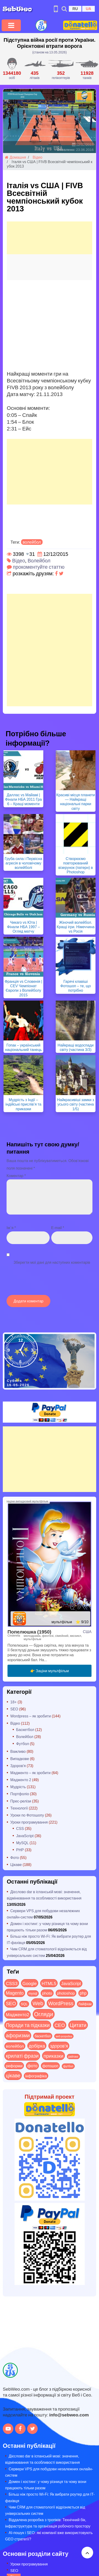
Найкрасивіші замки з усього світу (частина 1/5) (75, 1104)
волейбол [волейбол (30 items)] (15, 2046)
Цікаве (16, 1864)
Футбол (22, 1743)
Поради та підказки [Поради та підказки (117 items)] (28, 2025)
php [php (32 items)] (83, 1993)
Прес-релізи (20, 1800)
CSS (20, 1828)
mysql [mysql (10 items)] (33, 1993)
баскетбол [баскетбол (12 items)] (43, 2036)
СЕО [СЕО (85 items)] (60, 2025)
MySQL (22, 1842)
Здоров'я (18, 1765)
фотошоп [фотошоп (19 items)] (50, 2065)
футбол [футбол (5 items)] (68, 2066)
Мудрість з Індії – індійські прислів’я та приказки (23, 1104)
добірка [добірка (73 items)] (37, 2046)
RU (75, 8)
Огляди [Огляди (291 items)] (43, 2014)
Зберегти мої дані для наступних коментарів (52, 1262)
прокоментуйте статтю (38, 567)
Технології (19, 1808)
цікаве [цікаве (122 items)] (13, 2075)
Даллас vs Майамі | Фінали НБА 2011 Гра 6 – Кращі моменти (23, 799)
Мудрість (18, 1786)
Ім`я (11, 1227)
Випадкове (19, 1758)
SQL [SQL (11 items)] (24, 2004)
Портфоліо (19, 1793)
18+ (13, 1701)
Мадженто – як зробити (30, 1772)
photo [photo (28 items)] (47, 1993)
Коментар (16, 1175)
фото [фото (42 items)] (32, 2065)
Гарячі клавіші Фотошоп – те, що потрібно (75, 986)
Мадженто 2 (20, 1779)
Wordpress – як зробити (30, 1715)
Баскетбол (25, 1729)
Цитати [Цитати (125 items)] (78, 2025)
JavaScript (25, 1835)
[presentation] (42, 1282)
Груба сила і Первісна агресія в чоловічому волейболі (23, 863)
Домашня (15, 157)
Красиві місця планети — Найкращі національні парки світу (75, 801)
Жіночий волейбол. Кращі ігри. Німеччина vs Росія (75, 927)
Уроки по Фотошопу (27, 1815)
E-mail (57, 1227)
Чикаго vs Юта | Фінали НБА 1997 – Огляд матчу (23, 927)
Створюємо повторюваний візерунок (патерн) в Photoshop (75, 865)
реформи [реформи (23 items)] (14, 2065)
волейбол (32, 542)
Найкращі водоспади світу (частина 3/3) (76, 1047)
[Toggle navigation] (11, 25)
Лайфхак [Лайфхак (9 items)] (85, 2004)
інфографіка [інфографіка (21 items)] (36, 2075)
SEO (14, 1708)
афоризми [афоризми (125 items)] (18, 2035)
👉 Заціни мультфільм (49, 1670)
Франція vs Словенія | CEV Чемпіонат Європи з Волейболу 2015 (23, 988)
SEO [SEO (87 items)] (11, 2003)
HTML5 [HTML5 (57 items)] (49, 1983)
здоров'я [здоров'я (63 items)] (59, 2046)
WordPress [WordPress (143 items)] (60, 2003)
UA (88, 8)
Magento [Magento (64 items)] (15, 1993)
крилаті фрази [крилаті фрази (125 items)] (22, 2056)
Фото (14, 1857)
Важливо (18, 1751)
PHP (20, 1849)
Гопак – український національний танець (23, 1047)
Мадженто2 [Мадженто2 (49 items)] (17, 2014)
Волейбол (39, 560)
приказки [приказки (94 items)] (53, 2056)
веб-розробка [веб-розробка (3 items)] (64, 2036)
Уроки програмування (29, 1822)
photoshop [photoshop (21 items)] (66, 1993)
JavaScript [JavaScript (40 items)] (71, 1983)
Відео (37, 157)
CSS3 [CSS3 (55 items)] (12, 1983)
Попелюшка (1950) (29, 1631)
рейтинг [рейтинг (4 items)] (73, 2056)
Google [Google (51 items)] (29, 1983)
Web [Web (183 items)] (38, 2003)
